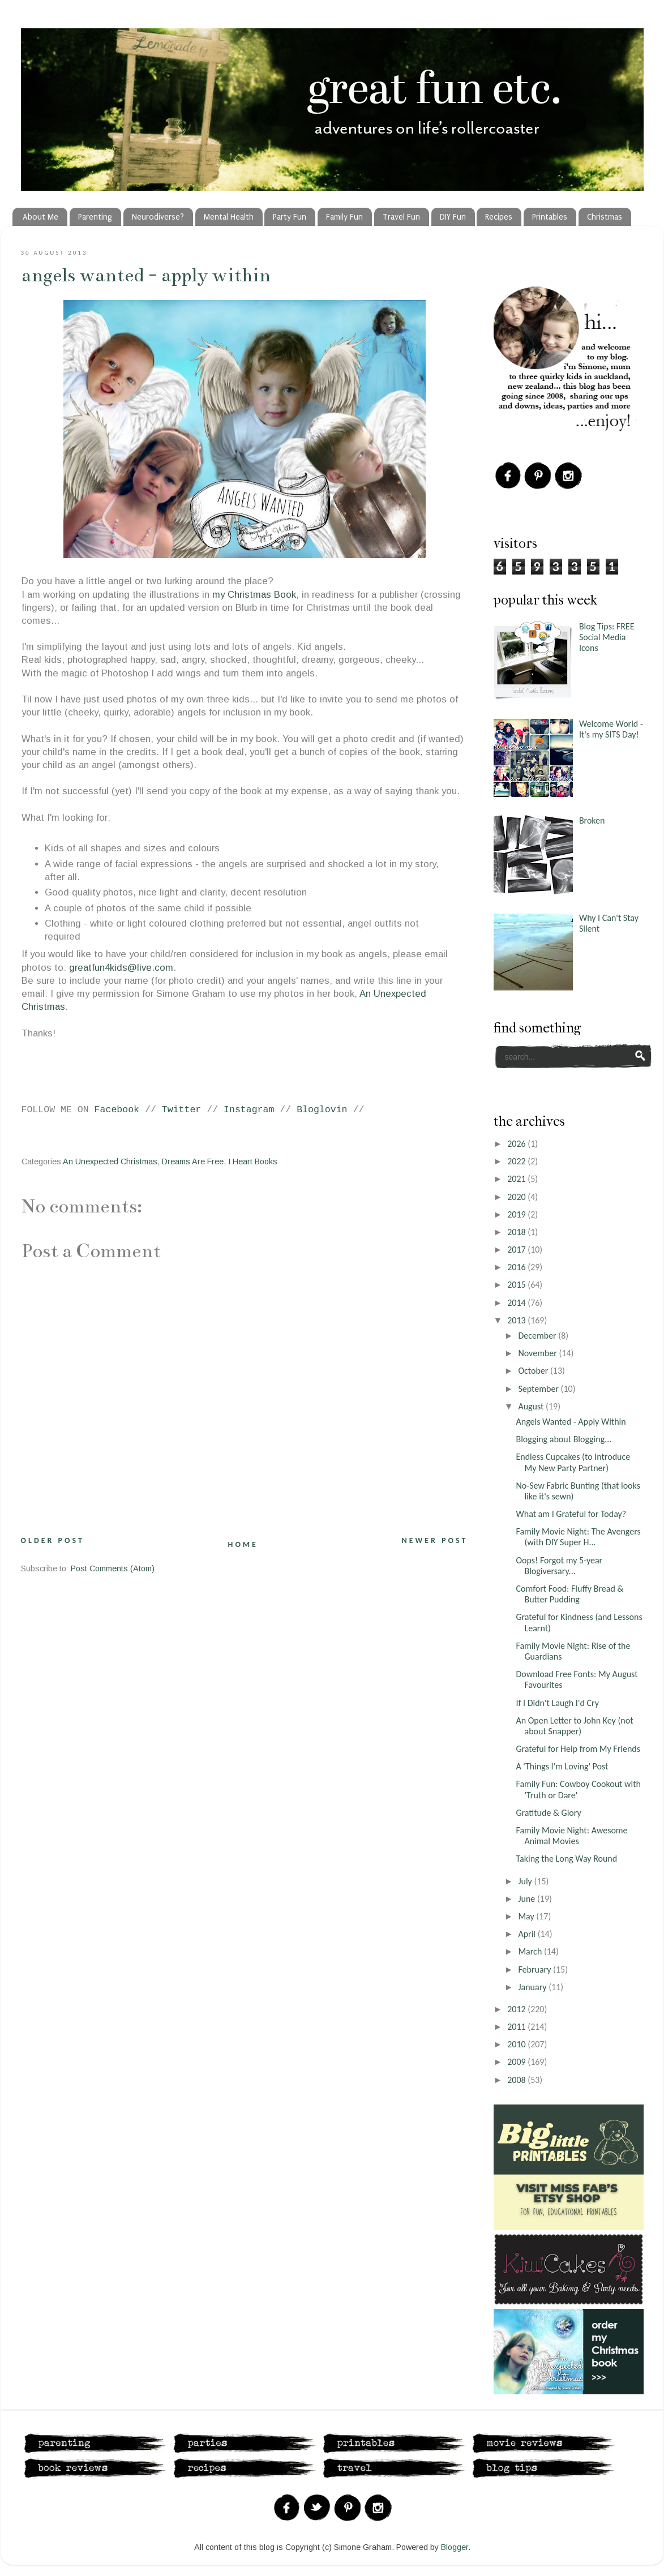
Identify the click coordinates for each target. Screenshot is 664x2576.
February (535, 1969)
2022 (517, 1161)
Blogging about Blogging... (563, 1439)
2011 (517, 2026)
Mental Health (229, 217)
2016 (517, 1267)
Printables (549, 217)
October (534, 1370)
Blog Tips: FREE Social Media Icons (607, 637)
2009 (517, 2061)
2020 (517, 1196)
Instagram (249, 1109)
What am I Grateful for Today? (571, 1513)
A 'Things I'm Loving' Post (562, 1766)
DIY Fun (453, 217)
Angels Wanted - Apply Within (146, 275)
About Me (40, 217)
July (526, 1881)
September (539, 1388)
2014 (517, 1302)
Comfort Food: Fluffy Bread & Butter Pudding (569, 1594)
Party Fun (289, 217)
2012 (517, 2009)
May (527, 1916)
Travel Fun (401, 217)
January (533, 1987)
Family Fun (344, 217)
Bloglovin (322, 1109)
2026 (517, 1143)
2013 (517, 1320)
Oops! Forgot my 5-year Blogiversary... (559, 1565)
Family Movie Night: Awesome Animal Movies (571, 1835)
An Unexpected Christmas (110, 1161)
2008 (517, 2079)
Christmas (604, 217)
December (538, 1335)
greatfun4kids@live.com (121, 967)
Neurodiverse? (158, 217)
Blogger (454, 2547)
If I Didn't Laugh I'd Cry (557, 1703)
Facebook (117, 1109)
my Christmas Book (254, 594)
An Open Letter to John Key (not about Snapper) (574, 1726)
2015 (517, 1284)
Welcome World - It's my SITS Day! (611, 729)
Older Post (52, 1540)
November (538, 1353)
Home (243, 1544)
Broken (592, 820)
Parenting (95, 217)
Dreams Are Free (193, 1161)
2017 (517, 1249)
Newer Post (435, 1540)
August (532, 1406)
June (527, 1898)
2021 (517, 1178)
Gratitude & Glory (548, 1812)
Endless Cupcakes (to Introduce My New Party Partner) (573, 1462)
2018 (517, 1232)
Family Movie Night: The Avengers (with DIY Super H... (578, 1537)
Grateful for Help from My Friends (578, 1748)
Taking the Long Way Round (566, 1858)
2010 (517, 2044)
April (527, 1933)
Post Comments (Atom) (113, 1568)
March (530, 1951)
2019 (517, 1214)
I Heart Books (252, 1161)
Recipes (498, 217)
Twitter (182, 1109)
